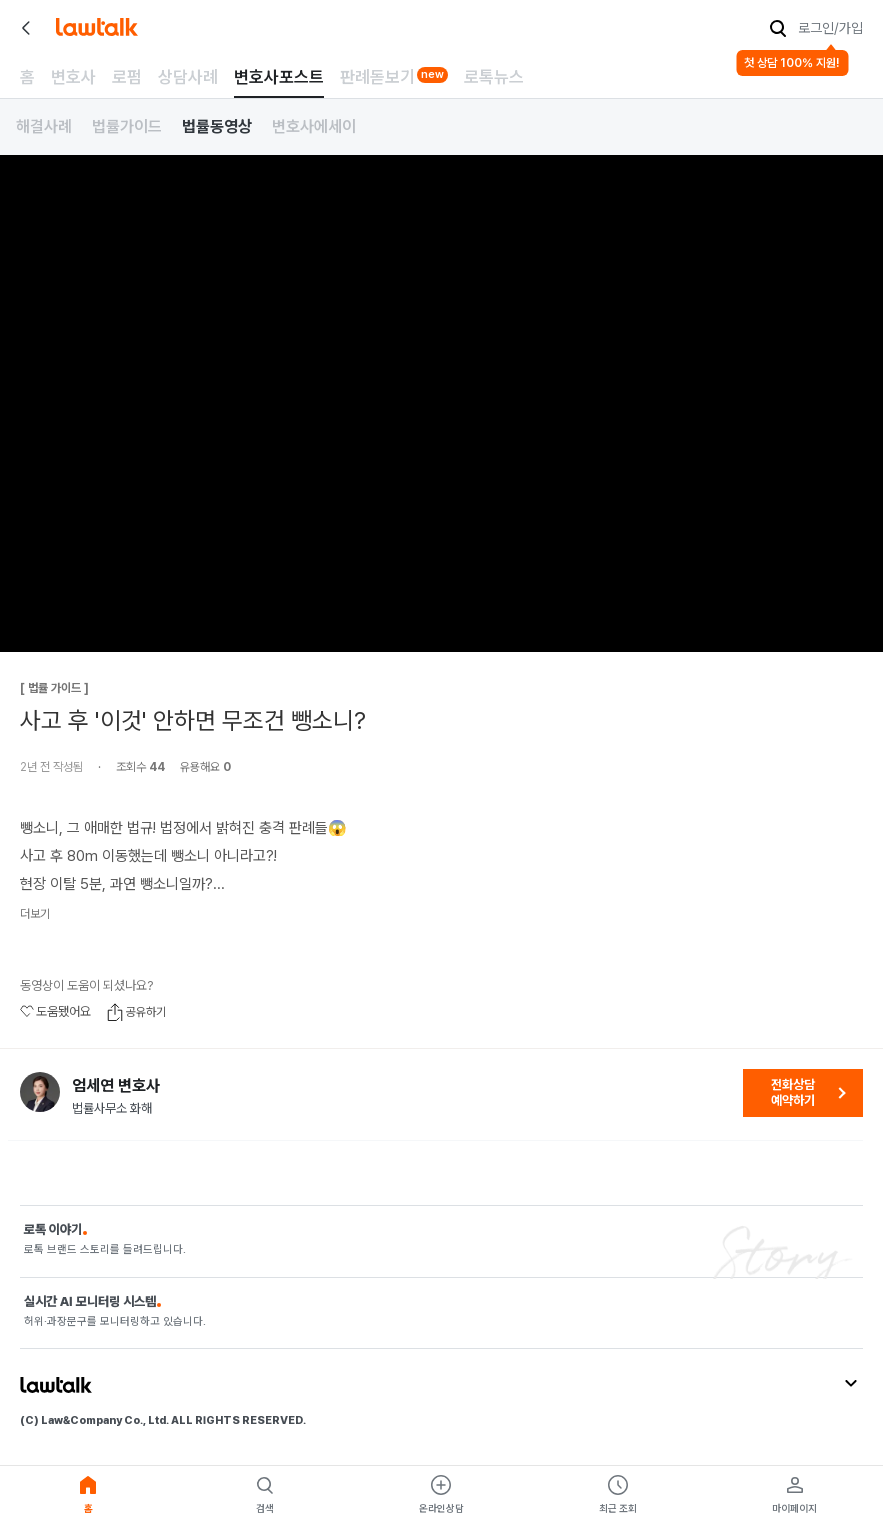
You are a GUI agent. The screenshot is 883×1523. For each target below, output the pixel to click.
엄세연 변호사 (116, 1086)
